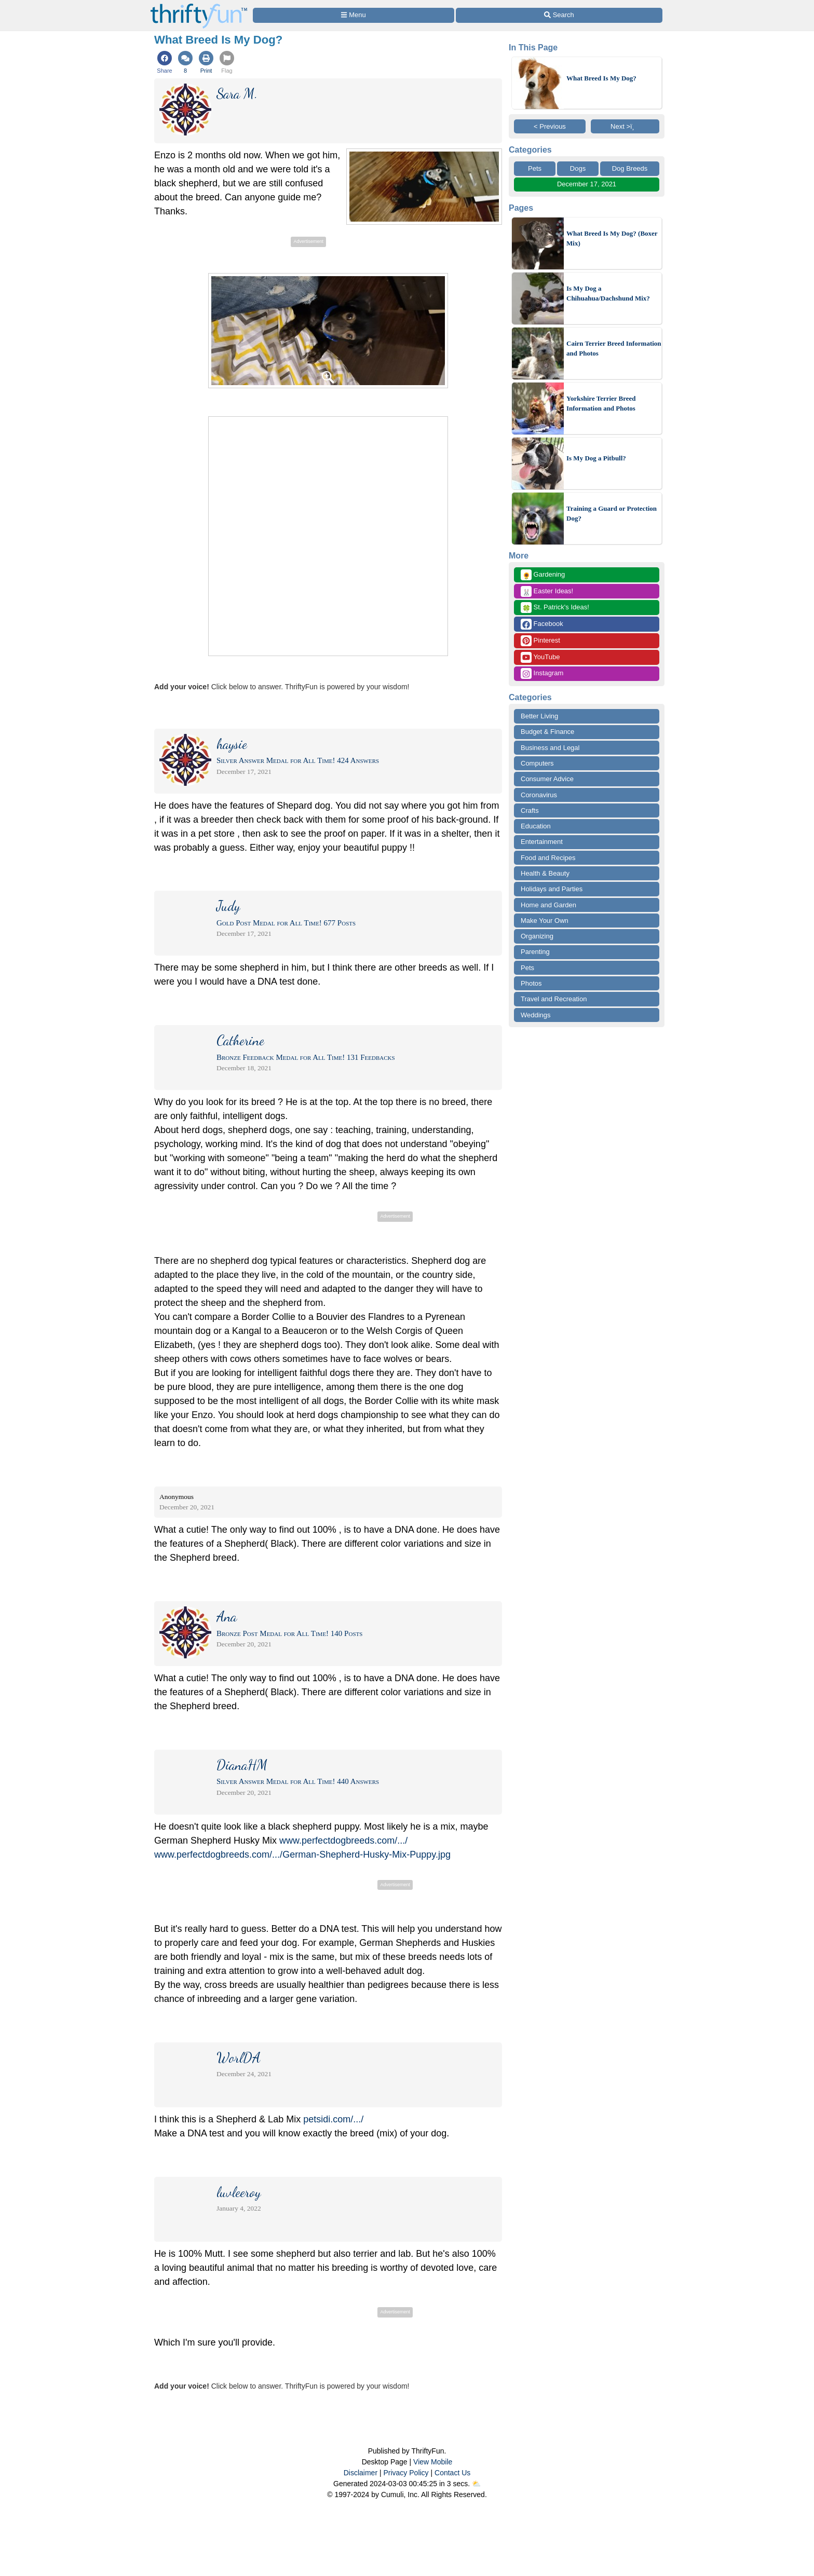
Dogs (578, 168)
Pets (534, 168)
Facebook (542, 624)
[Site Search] (559, 15)
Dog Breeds (630, 168)
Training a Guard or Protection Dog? (611, 514)
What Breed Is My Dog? (601, 78)
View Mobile (432, 2462)
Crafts (530, 810)
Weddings (536, 1015)
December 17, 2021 (586, 184)
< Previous (550, 126)
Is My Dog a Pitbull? (596, 458)
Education (536, 826)
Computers (537, 763)
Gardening (543, 574)
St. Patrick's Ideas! (555, 607)
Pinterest (540, 640)
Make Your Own (544, 920)
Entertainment (542, 842)
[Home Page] (198, 6)
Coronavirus (539, 795)
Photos (531, 983)
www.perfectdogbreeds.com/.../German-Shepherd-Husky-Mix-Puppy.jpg (302, 1854)
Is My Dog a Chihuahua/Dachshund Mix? (608, 293)
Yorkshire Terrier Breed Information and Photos (601, 403)
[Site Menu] (353, 15)
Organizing (537, 936)
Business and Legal (550, 748)
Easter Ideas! (547, 591)
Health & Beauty (545, 873)
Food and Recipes (548, 858)
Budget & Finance (547, 731)
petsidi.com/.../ (333, 2119)
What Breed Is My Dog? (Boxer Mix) (611, 238)
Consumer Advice (547, 779)
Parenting (535, 952)
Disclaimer (360, 2473)
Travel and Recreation (554, 999)
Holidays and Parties (551, 889)
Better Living (539, 716)
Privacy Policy (405, 2473)
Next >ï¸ (625, 126)
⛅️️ (476, 2483)
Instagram (542, 673)
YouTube (540, 657)
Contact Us (452, 2473)
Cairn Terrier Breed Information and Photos (613, 348)
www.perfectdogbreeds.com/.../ (343, 1840)
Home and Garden (548, 905)
